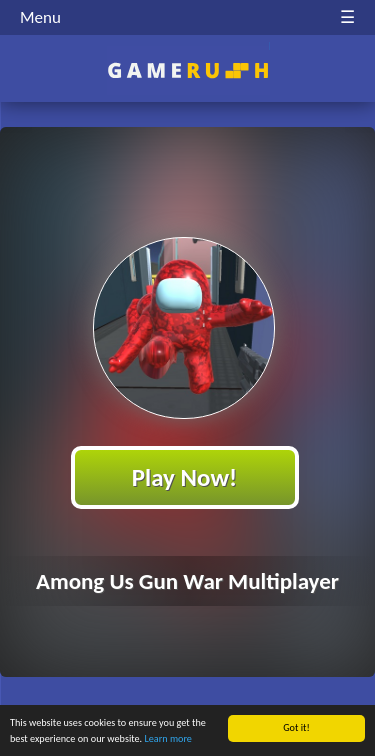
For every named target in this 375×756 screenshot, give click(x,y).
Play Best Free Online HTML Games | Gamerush (187, 70)
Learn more (168, 739)
